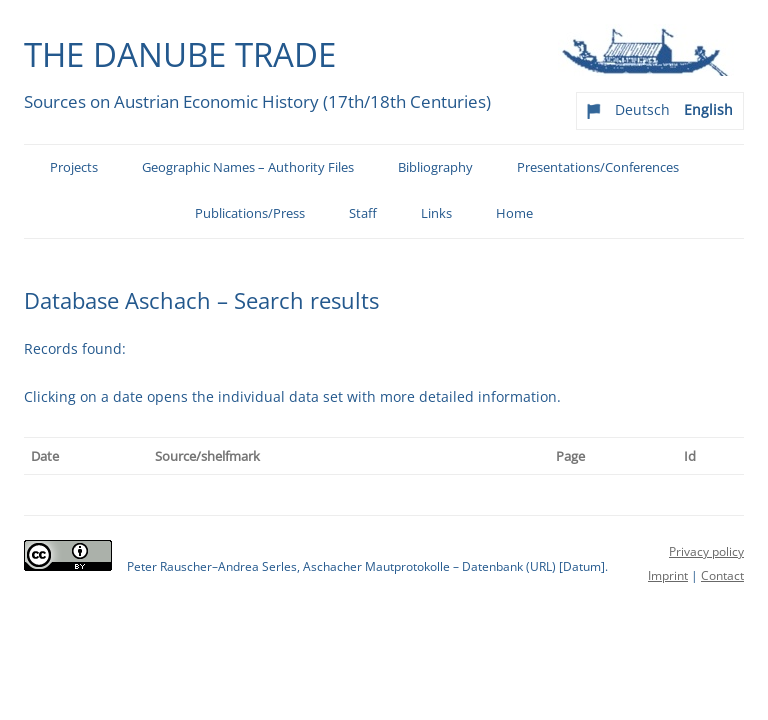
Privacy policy (706, 551)
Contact (722, 575)
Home (514, 213)
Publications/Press (250, 213)
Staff (363, 213)
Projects (74, 167)
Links (436, 213)
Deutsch (642, 109)
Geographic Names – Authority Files (248, 167)
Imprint (668, 575)
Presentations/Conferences (598, 167)
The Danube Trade (180, 54)
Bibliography (435, 167)
